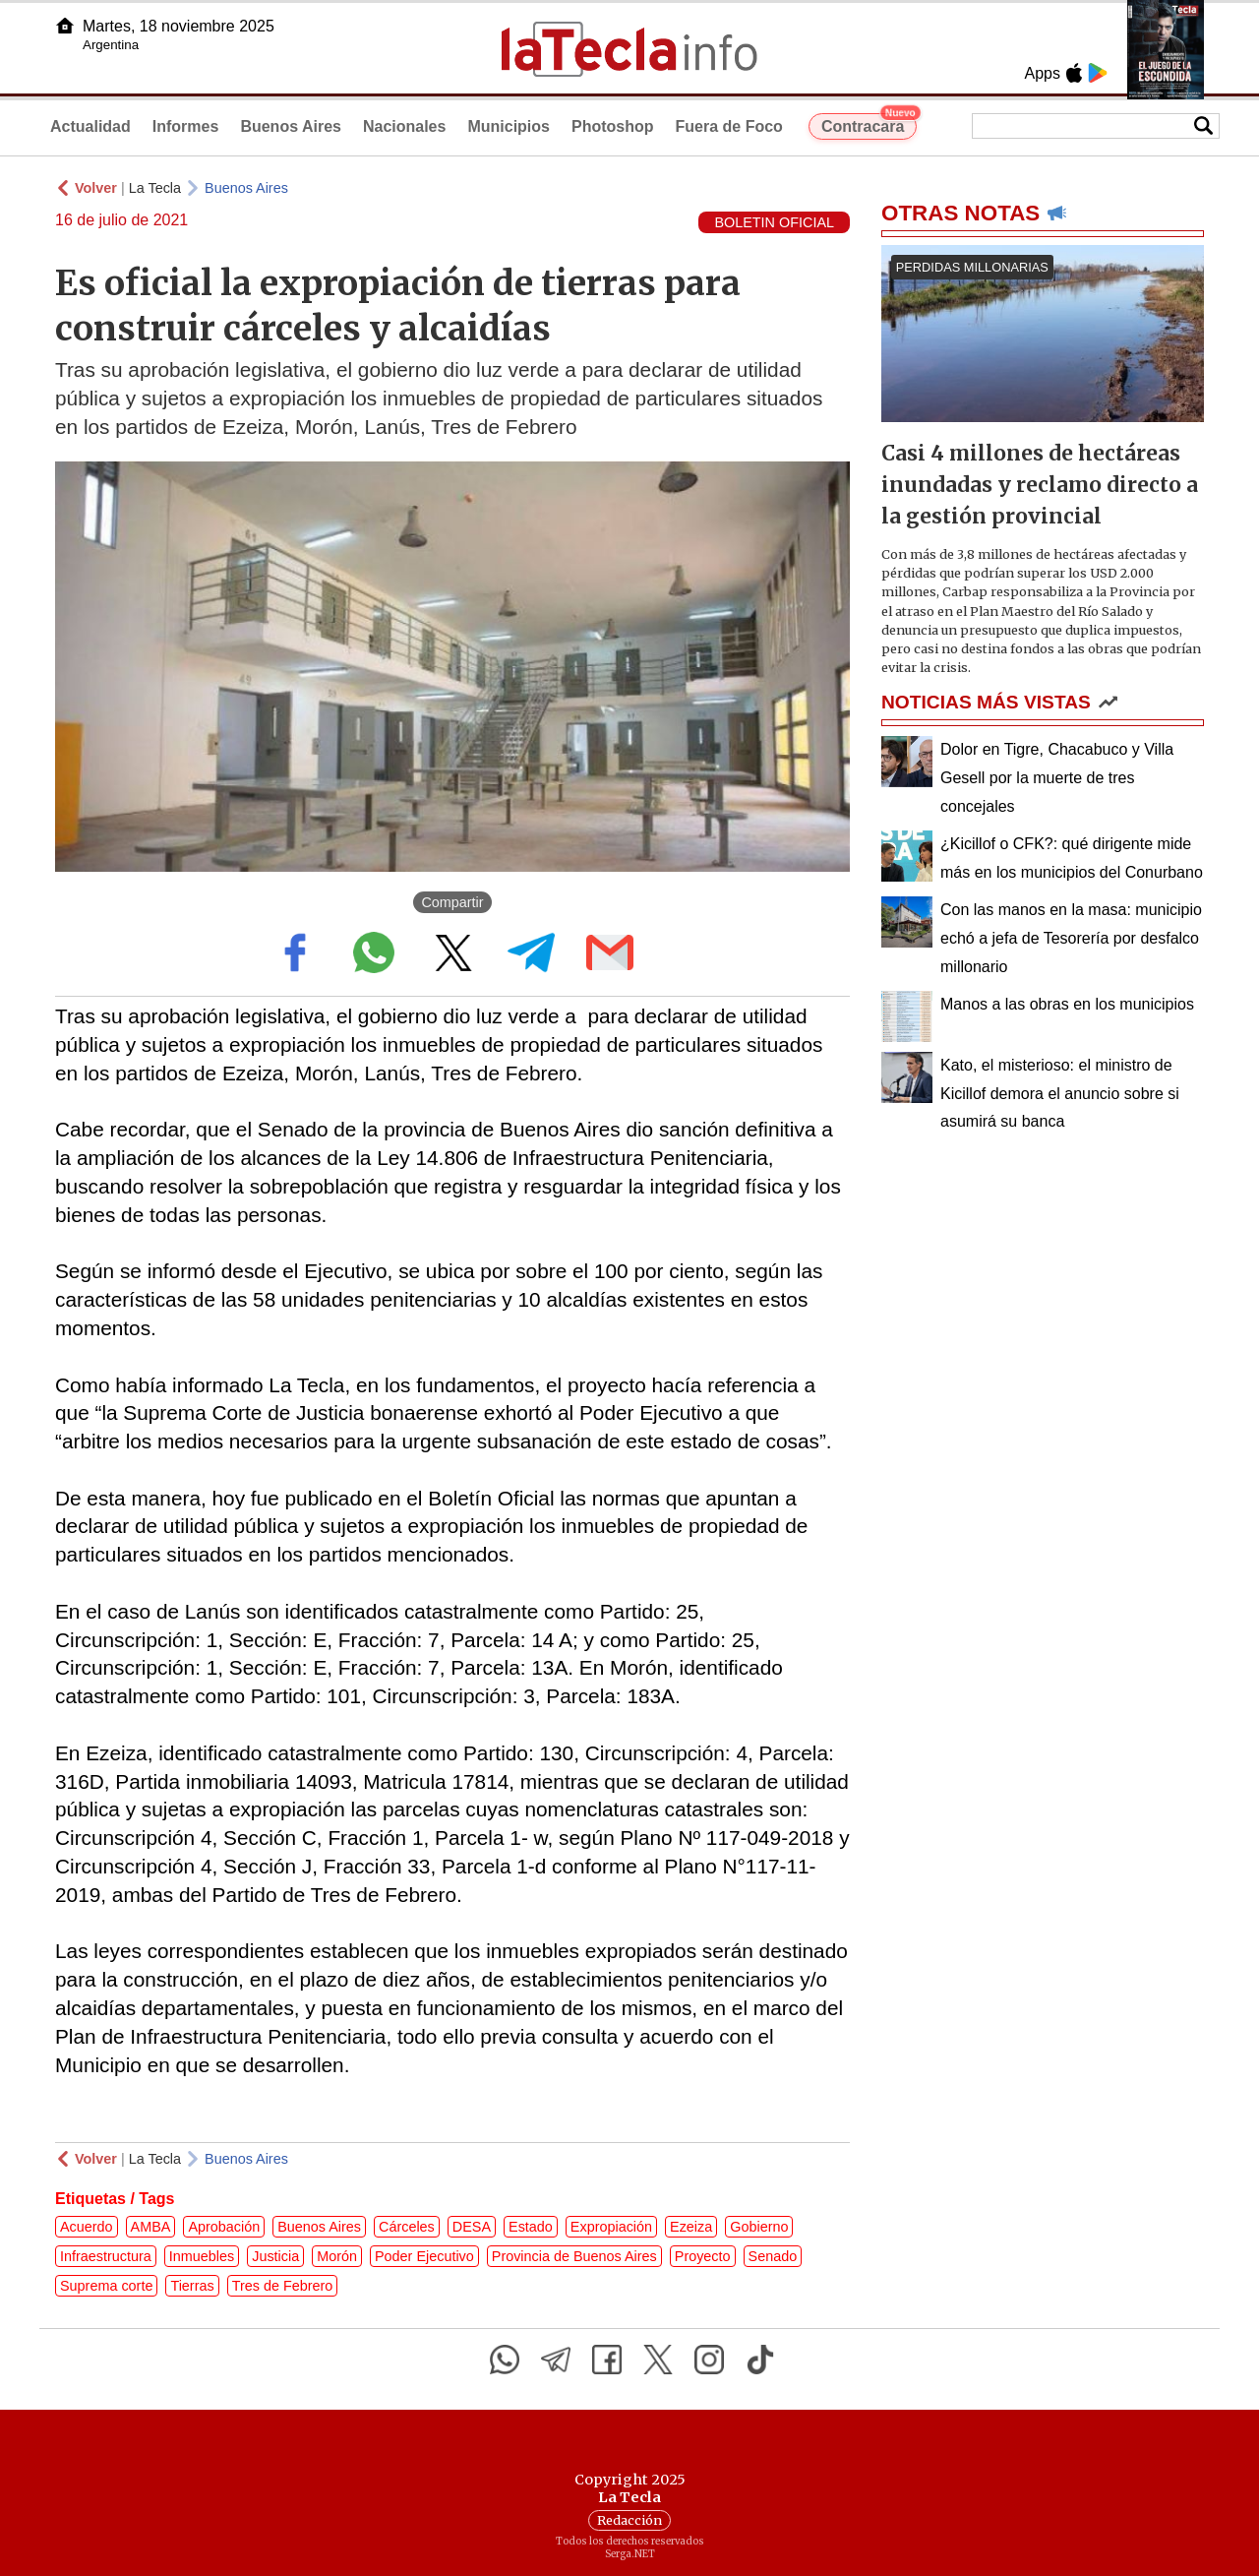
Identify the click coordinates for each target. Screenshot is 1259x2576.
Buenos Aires (290, 126)
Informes (185, 126)
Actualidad (90, 126)
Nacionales (404, 126)
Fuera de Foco (729, 126)
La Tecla (155, 188)
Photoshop (612, 126)
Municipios (508, 126)
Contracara (869, 124)
